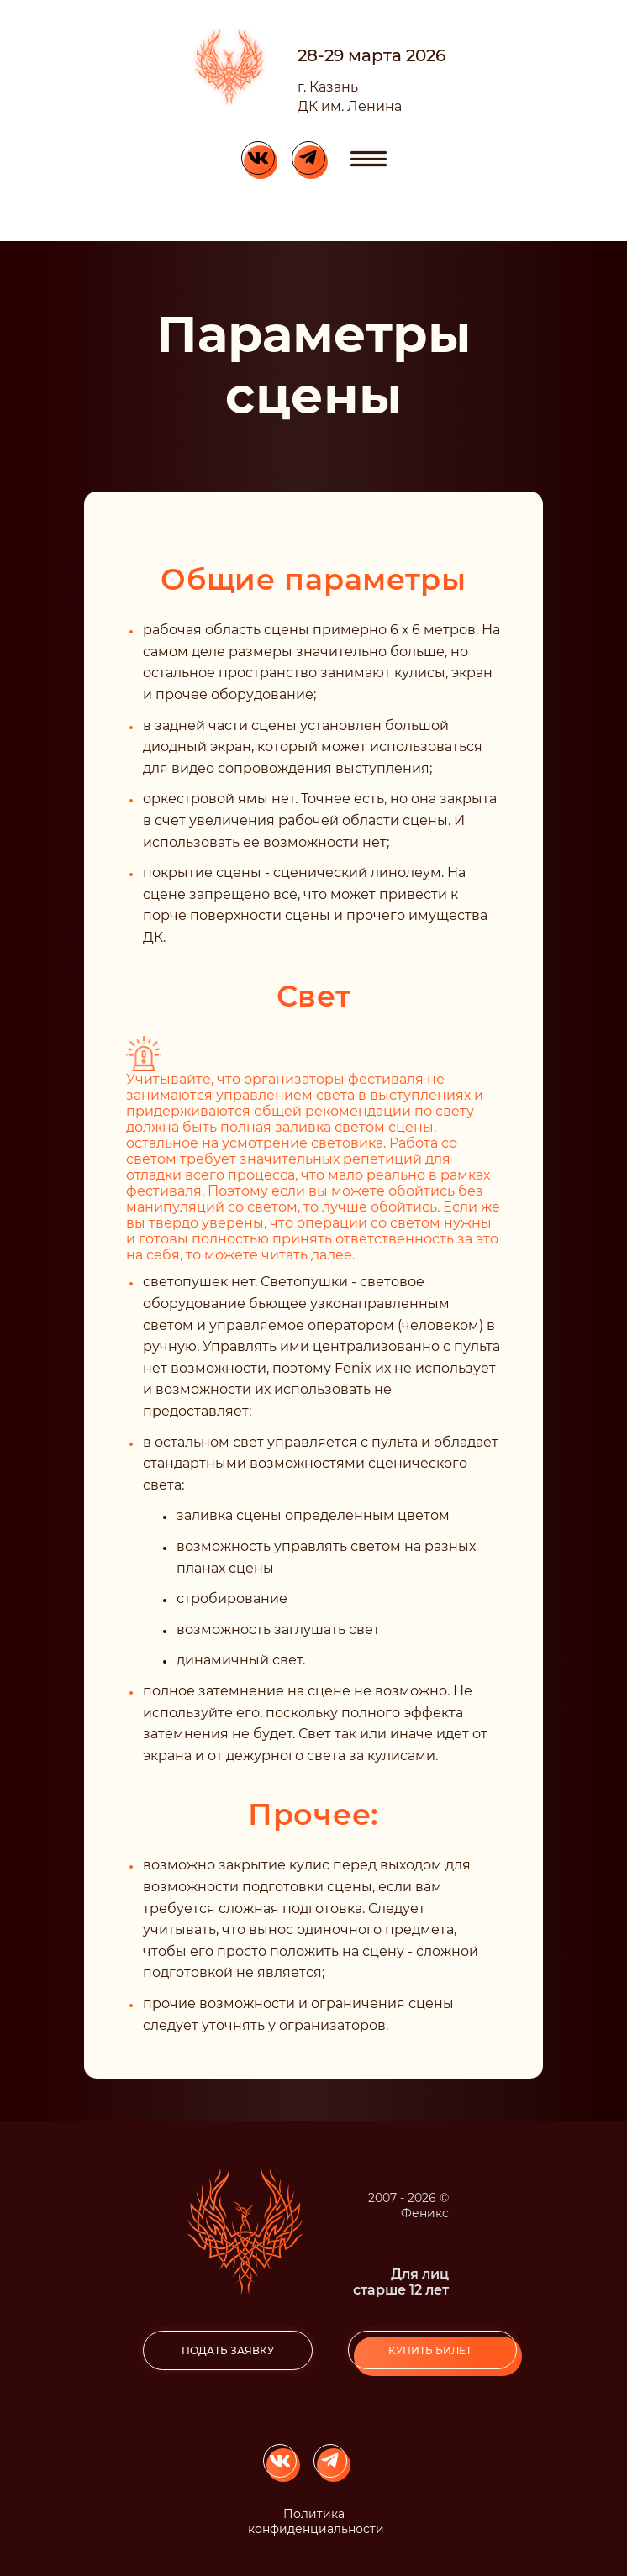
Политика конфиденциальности (316, 2521)
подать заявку (228, 2350)
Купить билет (430, 2350)
